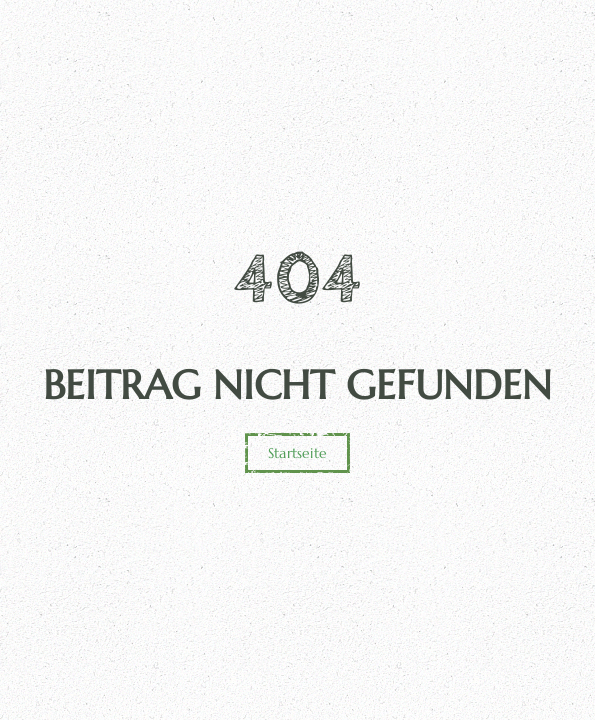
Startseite (297, 453)
